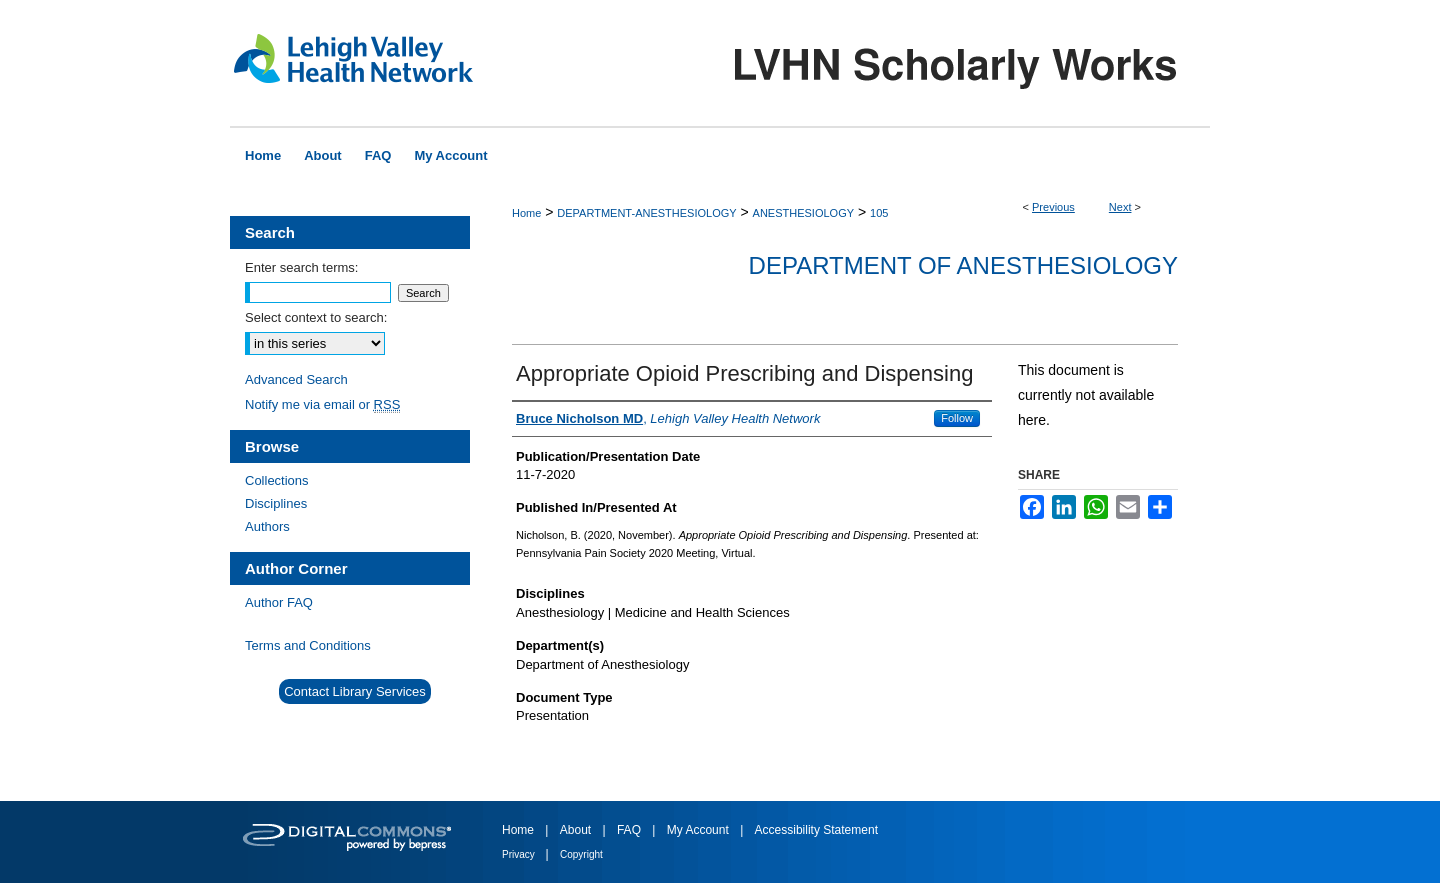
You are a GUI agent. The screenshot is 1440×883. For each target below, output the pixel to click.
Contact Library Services (355, 691)
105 (879, 213)
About (577, 830)
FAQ (630, 830)
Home (526, 213)
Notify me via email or (322, 404)
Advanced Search (296, 379)
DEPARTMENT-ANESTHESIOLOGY (646, 213)
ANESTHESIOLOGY (803, 213)
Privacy (520, 854)
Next (1120, 207)
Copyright (581, 854)
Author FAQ (279, 602)
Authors (267, 526)
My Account (699, 830)
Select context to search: (316, 317)
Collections (277, 480)
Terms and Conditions (308, 645)
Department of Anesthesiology (963, 265)
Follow (957, 418)
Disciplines (276, 503)
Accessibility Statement (816, 830)
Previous (1053, 207)
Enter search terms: (301, 267)
